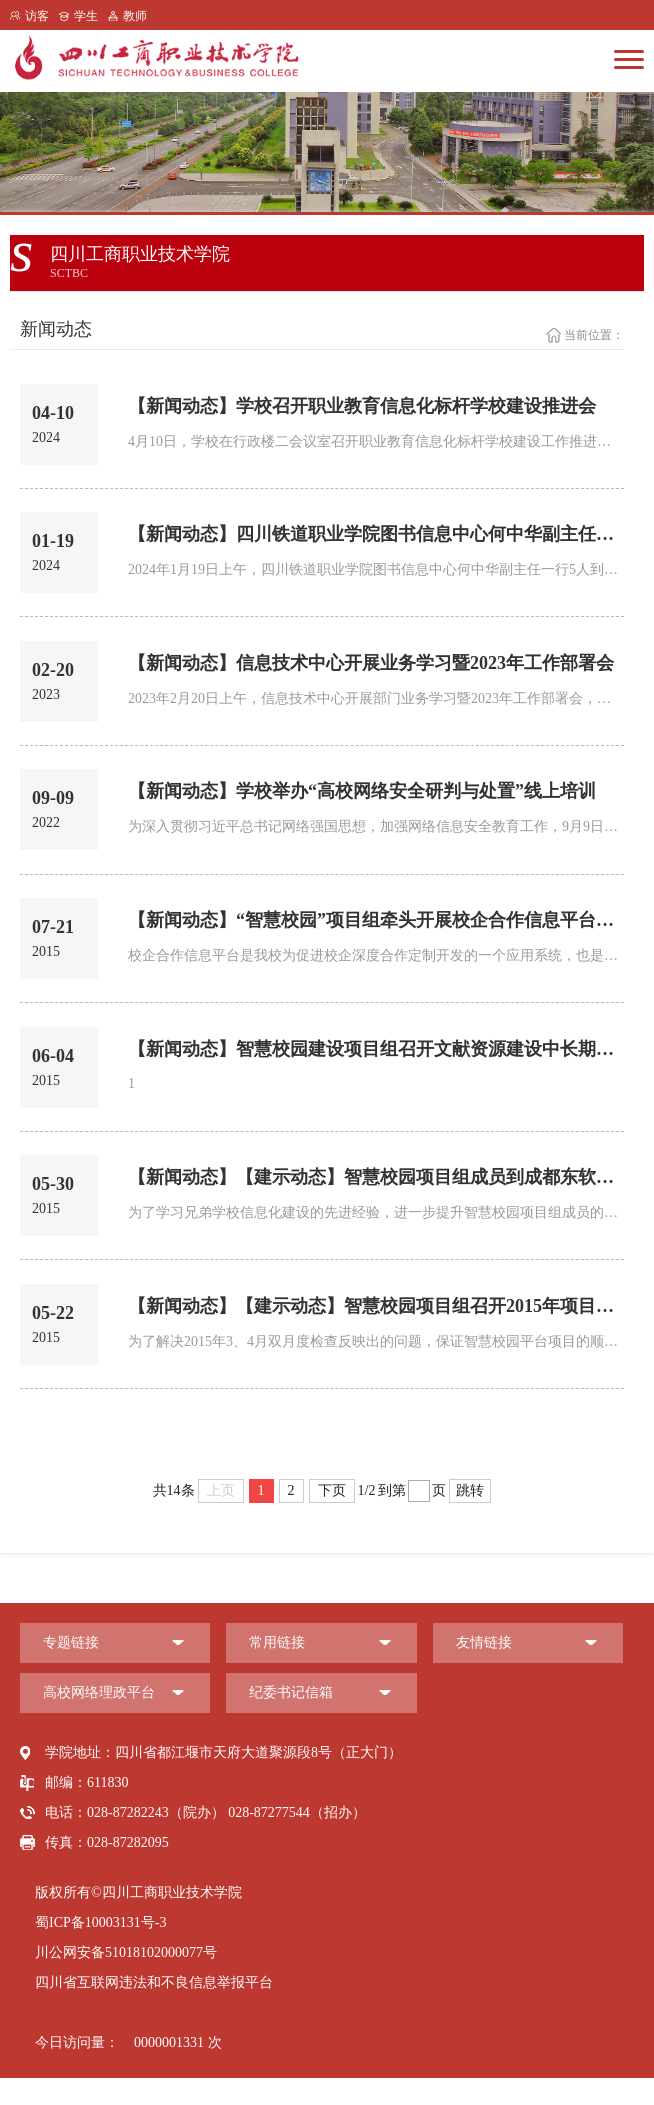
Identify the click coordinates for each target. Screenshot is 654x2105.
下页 (332, 1517)
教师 (135, 16)
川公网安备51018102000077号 (126, 1979)
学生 (86, 16)
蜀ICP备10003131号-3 (100, 1949)
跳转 (470, 1517)
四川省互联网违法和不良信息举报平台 (154, 2009)
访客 (37, 16)
